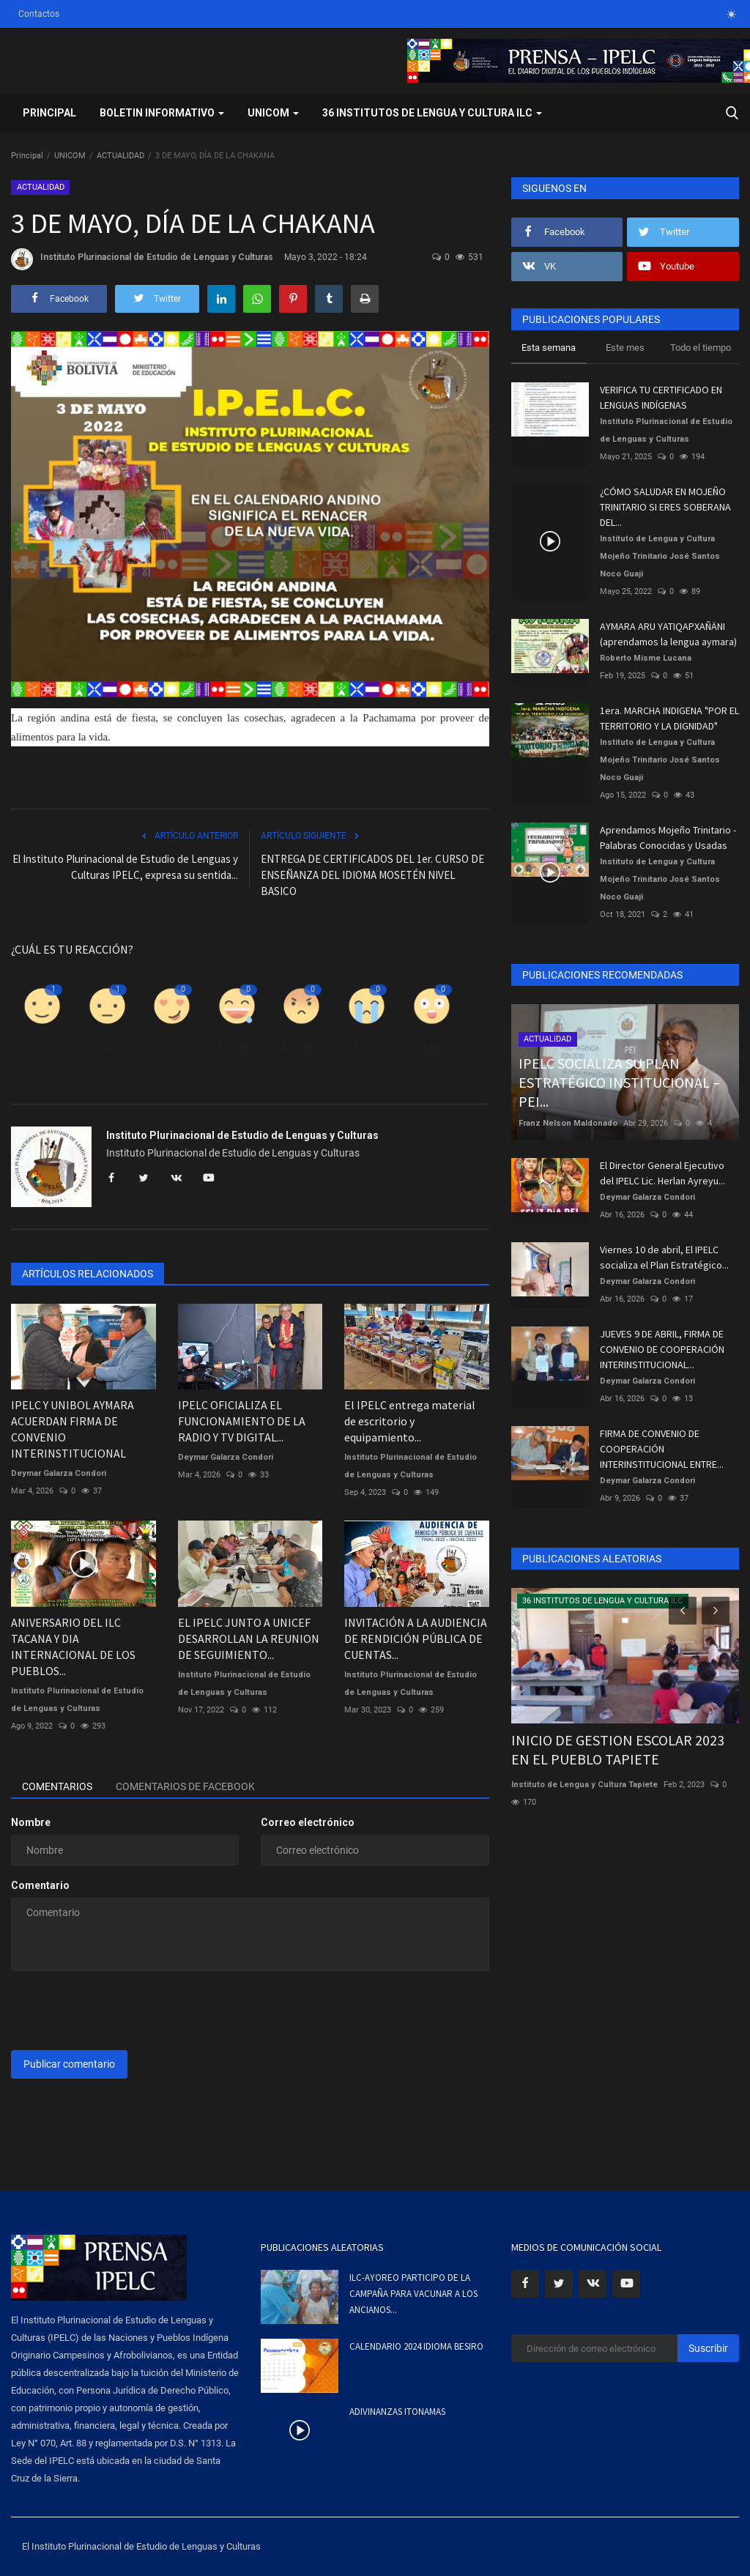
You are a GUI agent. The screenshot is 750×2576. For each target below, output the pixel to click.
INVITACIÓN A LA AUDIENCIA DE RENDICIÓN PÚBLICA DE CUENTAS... (415, 1638)
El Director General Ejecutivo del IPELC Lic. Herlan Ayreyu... (662, 1173)
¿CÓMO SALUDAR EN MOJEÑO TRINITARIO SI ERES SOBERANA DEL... (665, 507)
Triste (366, 1046)
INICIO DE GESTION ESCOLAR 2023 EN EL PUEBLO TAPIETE (617, 1749)
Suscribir (708, 2348)
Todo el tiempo (700, 347)
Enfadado (302, 1046)
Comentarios (57, 1786)
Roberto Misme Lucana (645, 658)
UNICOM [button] (273, 113)
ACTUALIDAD (120, 155)
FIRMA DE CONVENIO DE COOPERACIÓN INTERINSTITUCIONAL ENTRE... (662, 1449)
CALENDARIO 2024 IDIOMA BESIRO (416, 2346)
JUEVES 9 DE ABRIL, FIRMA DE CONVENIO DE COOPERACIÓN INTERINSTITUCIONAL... (662, 1349)
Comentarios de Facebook (185, 1786)
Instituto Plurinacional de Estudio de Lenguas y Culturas (142, 259)
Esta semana (548, 347)
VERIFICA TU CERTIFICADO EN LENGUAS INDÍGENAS (661, 397)
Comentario (40, 1885)
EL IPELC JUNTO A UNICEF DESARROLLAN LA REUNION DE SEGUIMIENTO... (248, 1638)
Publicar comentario (69, 2064)
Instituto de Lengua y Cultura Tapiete (584, 1784)
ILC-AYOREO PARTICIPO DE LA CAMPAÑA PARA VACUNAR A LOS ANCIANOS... (413, 2293)
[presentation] (122, 2010)
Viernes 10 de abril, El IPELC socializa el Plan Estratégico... (664, 1257)
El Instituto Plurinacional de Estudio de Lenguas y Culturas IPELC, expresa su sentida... (125, 867)
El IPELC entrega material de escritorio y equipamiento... (409, 1421)
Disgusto (107, 1046)
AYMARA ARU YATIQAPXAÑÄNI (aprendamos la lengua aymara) (668, 634)
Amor (172, 1046)
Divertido (236, 1046)
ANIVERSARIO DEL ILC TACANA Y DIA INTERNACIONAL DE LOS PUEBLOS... (73, 1646)
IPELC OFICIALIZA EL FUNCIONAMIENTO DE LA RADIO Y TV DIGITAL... (241, 1421)
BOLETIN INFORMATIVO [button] (162, 113)
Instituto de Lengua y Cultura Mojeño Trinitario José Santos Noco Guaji (660, 556)
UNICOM (70, 155)
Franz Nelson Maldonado (568, 1123)
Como (42, 1046)
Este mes (625, 347)
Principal (49, 113)
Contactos (38, 14)
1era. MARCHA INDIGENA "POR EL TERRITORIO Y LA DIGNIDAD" (669, 718)
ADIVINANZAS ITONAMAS (397, 2411)
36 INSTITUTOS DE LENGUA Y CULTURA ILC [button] (432, 113)
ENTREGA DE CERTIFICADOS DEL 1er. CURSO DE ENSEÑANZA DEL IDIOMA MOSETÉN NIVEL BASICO (372, 875)
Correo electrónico (307, 1822)
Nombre (31, 1822)
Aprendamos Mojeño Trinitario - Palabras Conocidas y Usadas (668, 837)
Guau (431, 1046)
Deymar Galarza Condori (58, 1473)
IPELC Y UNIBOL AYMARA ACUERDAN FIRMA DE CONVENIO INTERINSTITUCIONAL (72, 1429)
